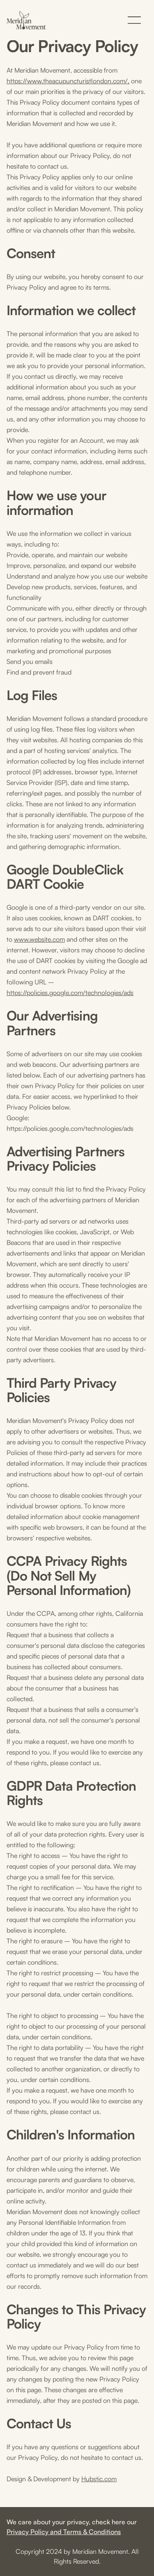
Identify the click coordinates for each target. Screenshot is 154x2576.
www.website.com (39, 939)
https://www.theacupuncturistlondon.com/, (68, 81)
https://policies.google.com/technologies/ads (70, 992)
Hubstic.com (99, 2479)
